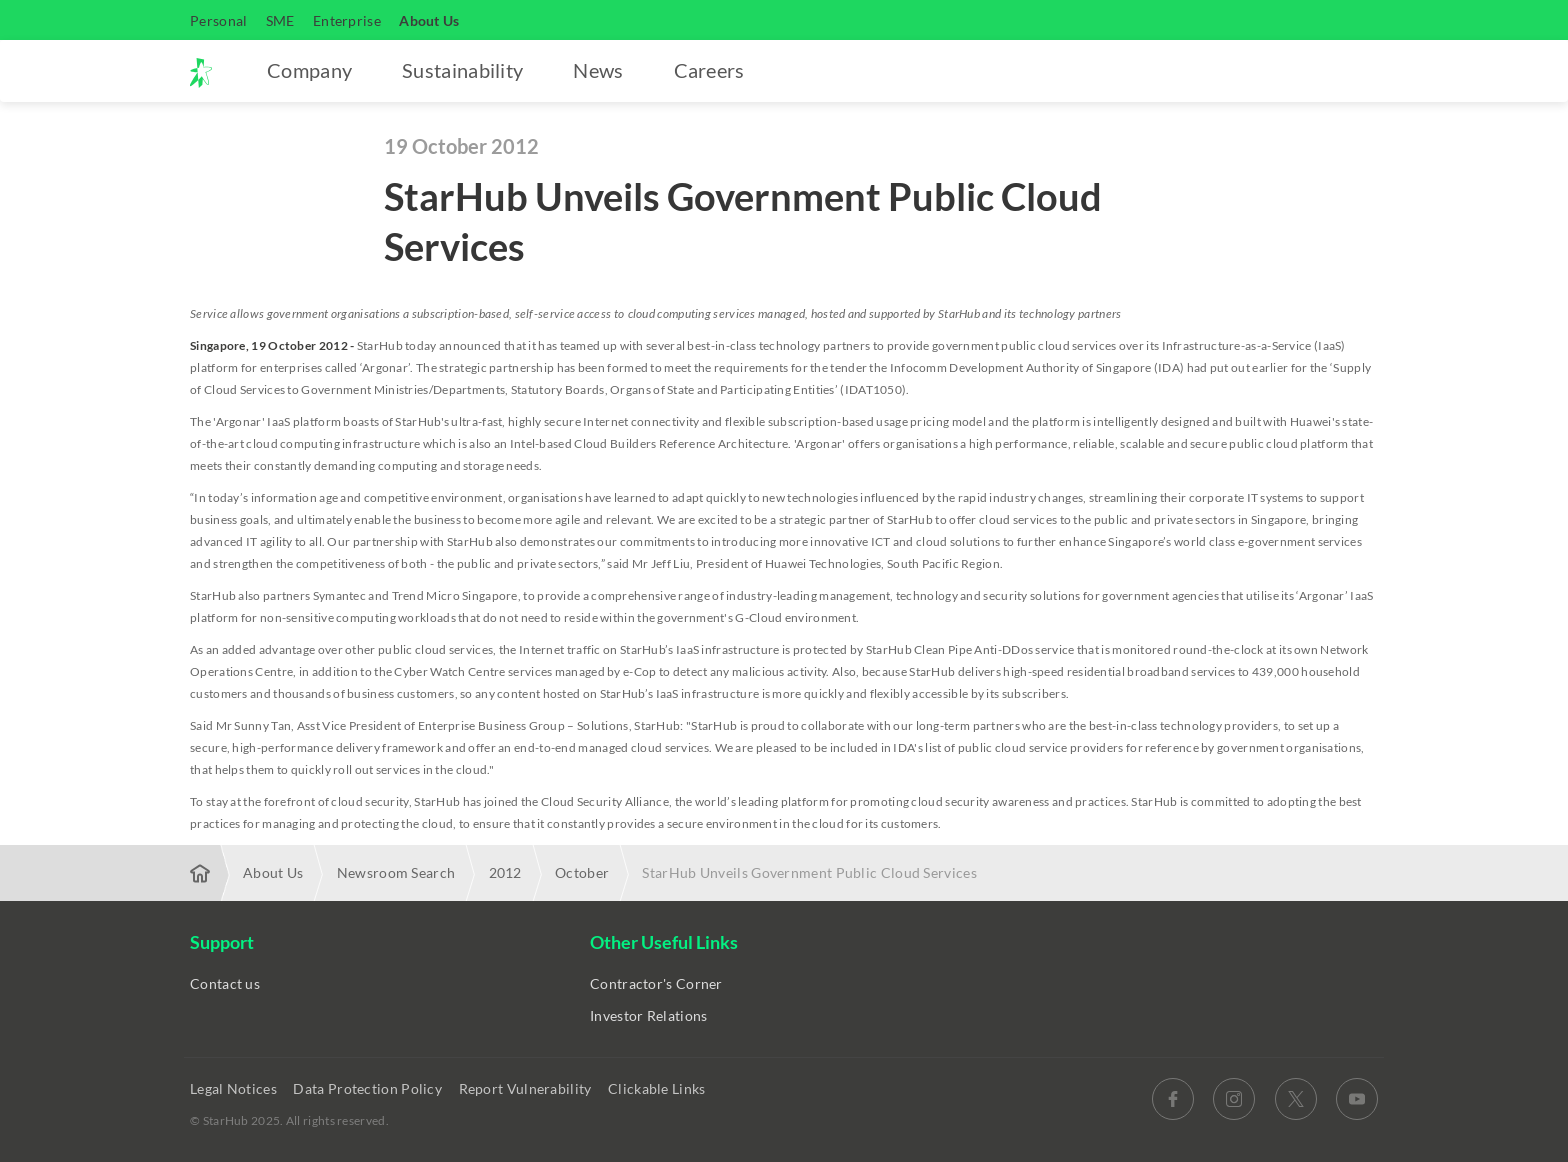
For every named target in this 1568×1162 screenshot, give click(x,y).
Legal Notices (235, 1088)
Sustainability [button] (462, 70)
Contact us (225, 983)
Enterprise (347, 20)
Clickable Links (658, 1088)
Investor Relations (648, 1015)
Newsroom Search (396, 872)
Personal (218, 20)
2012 (505, 872)
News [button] (598, 70)
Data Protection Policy (369, 1088)
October (582, 872)
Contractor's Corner (656, 983)
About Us (429, 20)
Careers (709, 70)
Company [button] (309, 70)
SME (280, 20)
